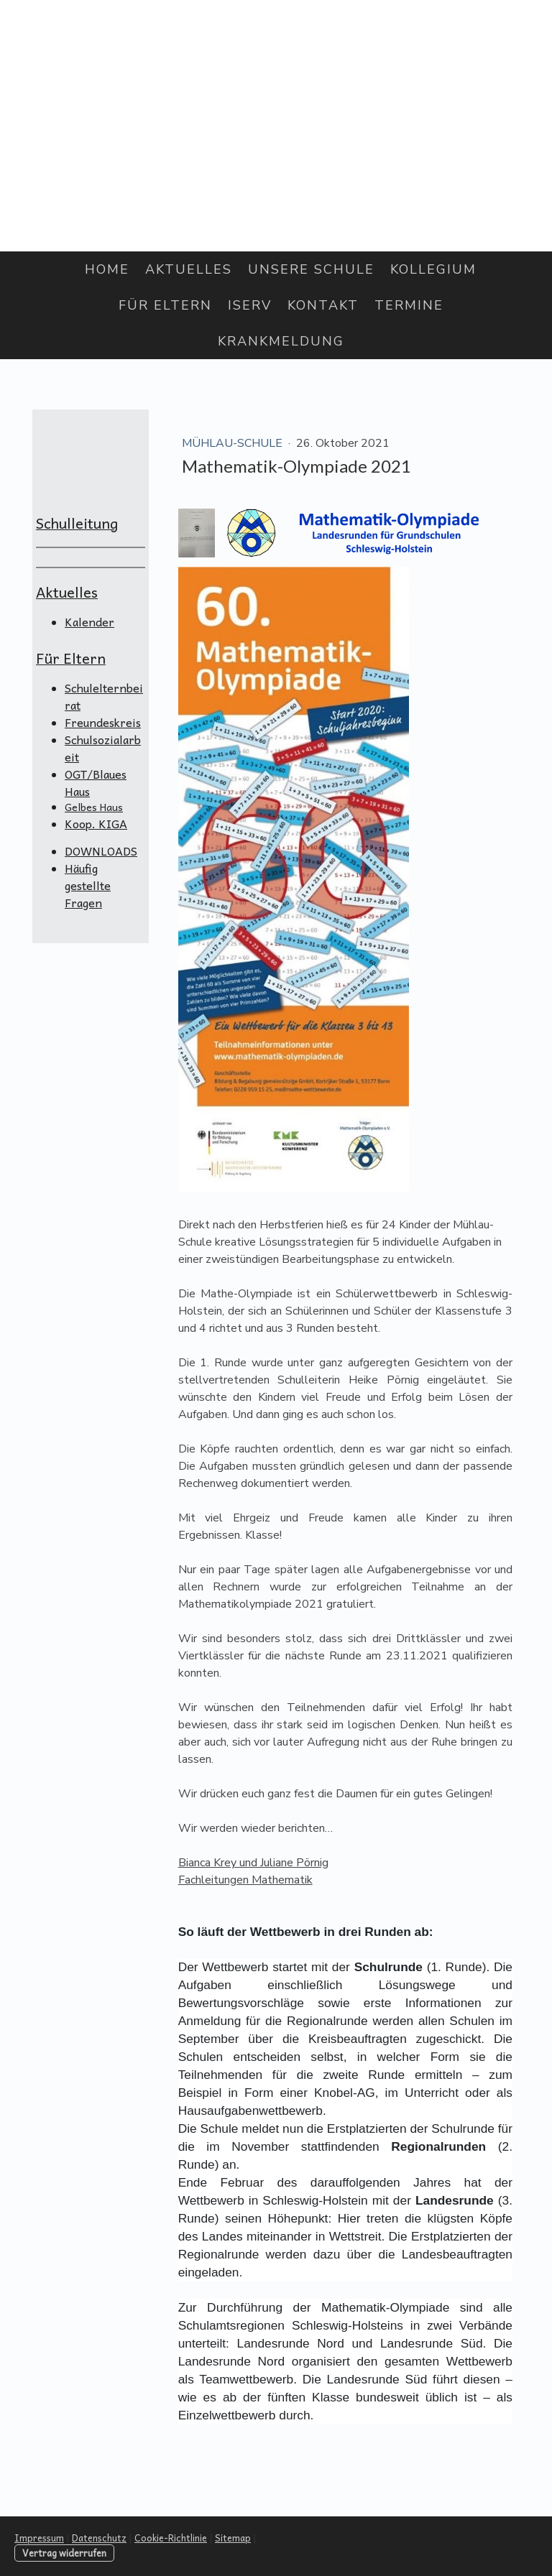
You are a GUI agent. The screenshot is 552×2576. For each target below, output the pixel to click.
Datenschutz (99, 2537)
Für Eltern (165, 305)
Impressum (39, 2537)
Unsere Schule (311, 269)
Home (107, 269)
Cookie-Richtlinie (170, 2537)
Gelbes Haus (94, 807)
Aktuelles (188, 269)
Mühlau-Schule (233, 443)
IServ (250, 305)
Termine (408, 305)
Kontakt (323, 305)
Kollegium (433, 269)
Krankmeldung (281, 341)
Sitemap (233, 2537)
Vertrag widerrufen (64, 2552)
